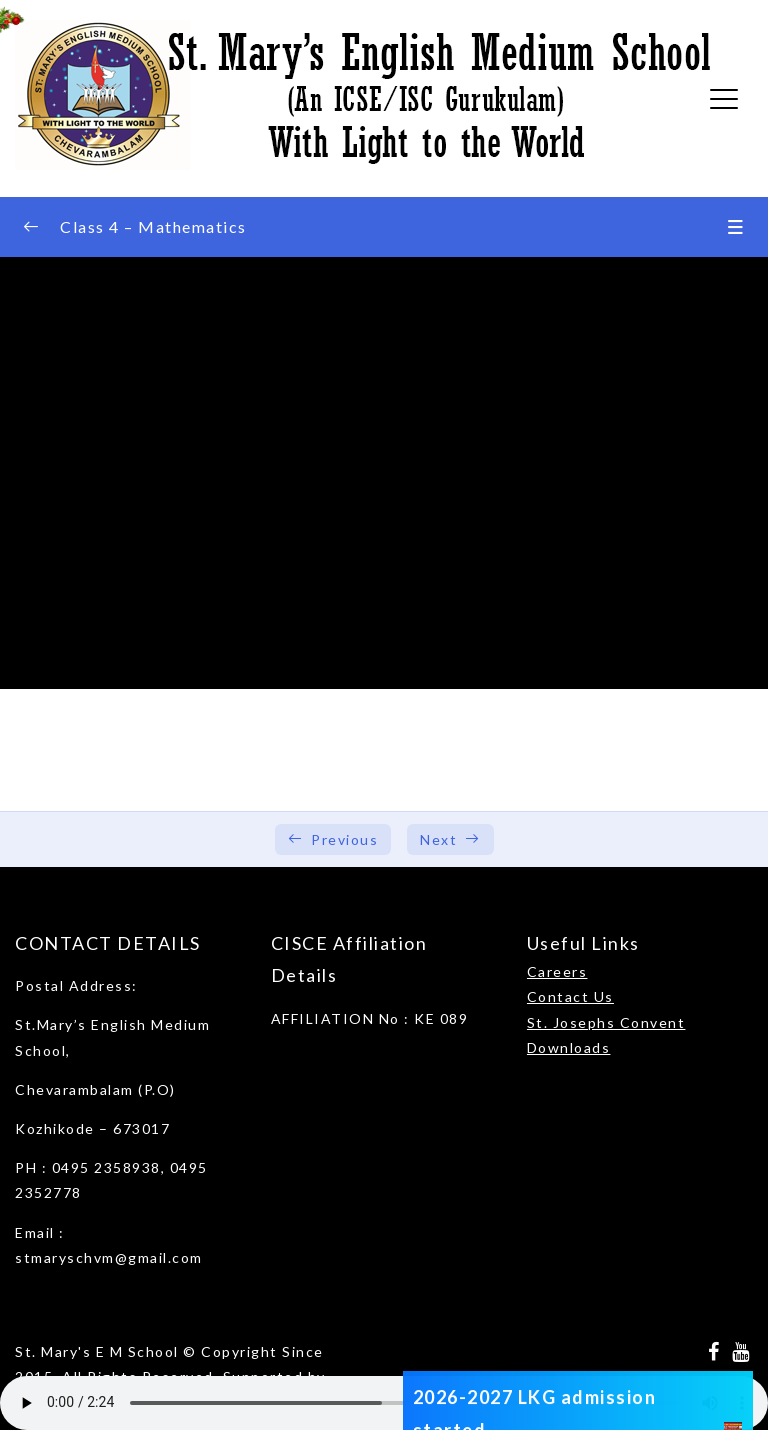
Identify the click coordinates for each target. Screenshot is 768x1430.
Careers (557, 971)
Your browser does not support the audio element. (384, 1403)
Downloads (569, 1047)
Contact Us (570, 996)
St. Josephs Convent (606, 1022)
